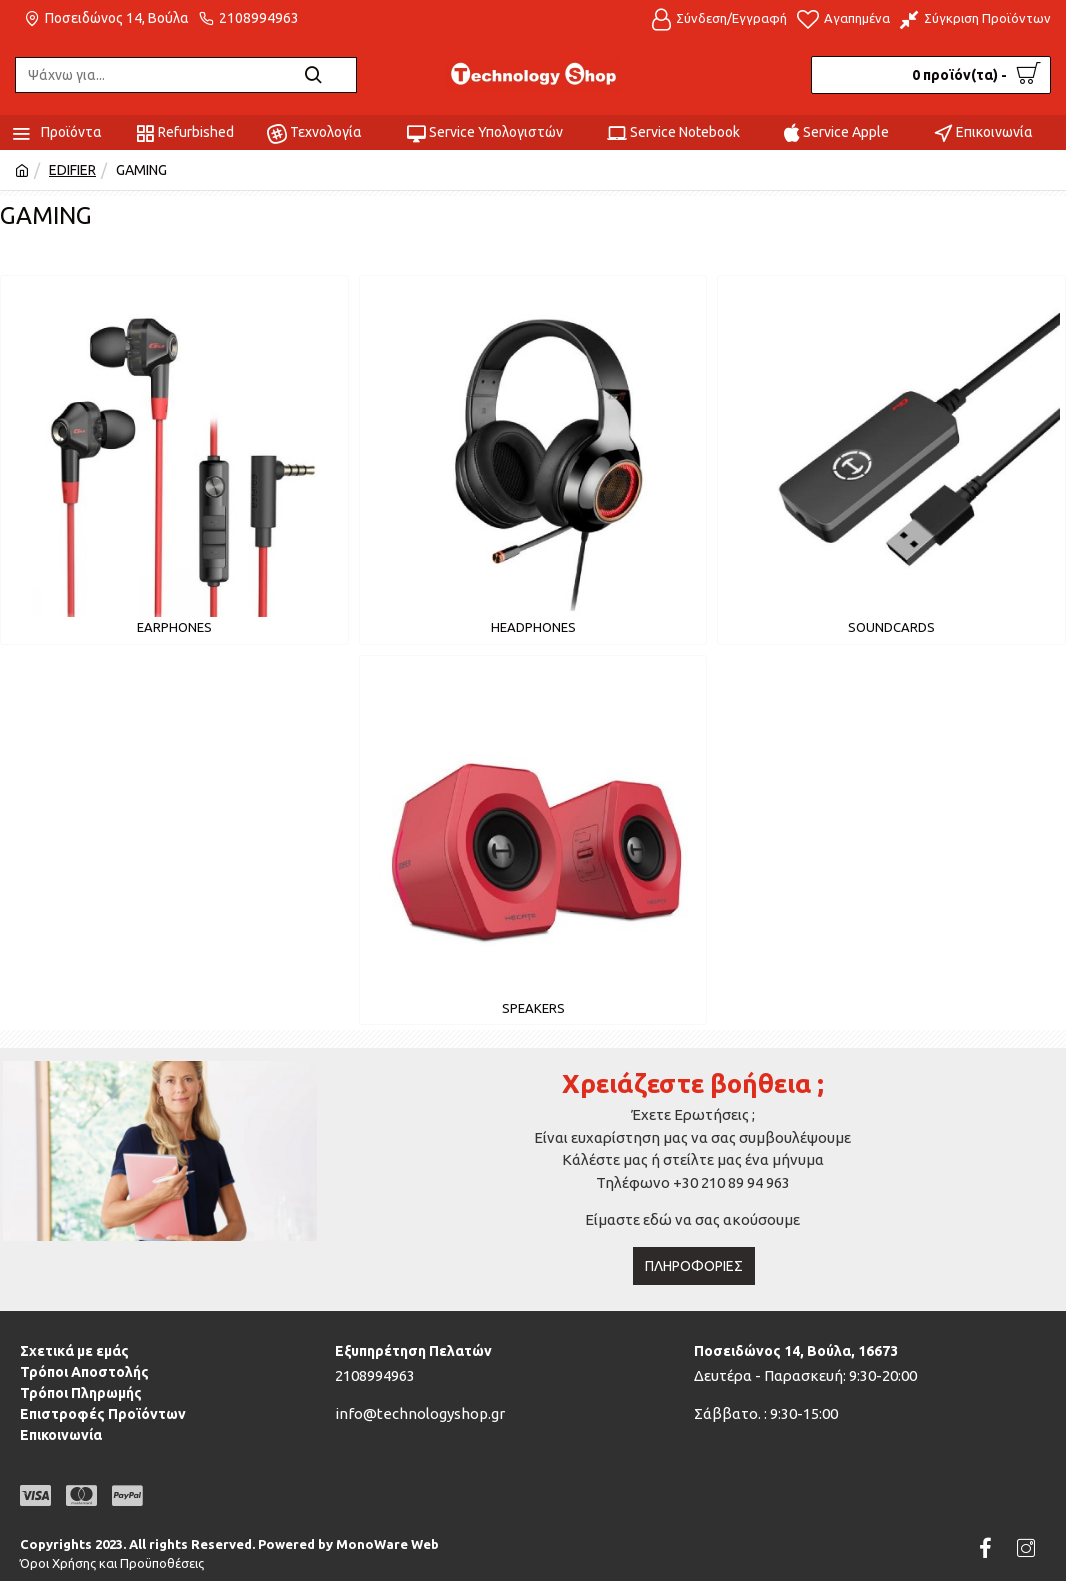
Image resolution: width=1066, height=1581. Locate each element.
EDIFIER (72, 170)
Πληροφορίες (694, 1266)
